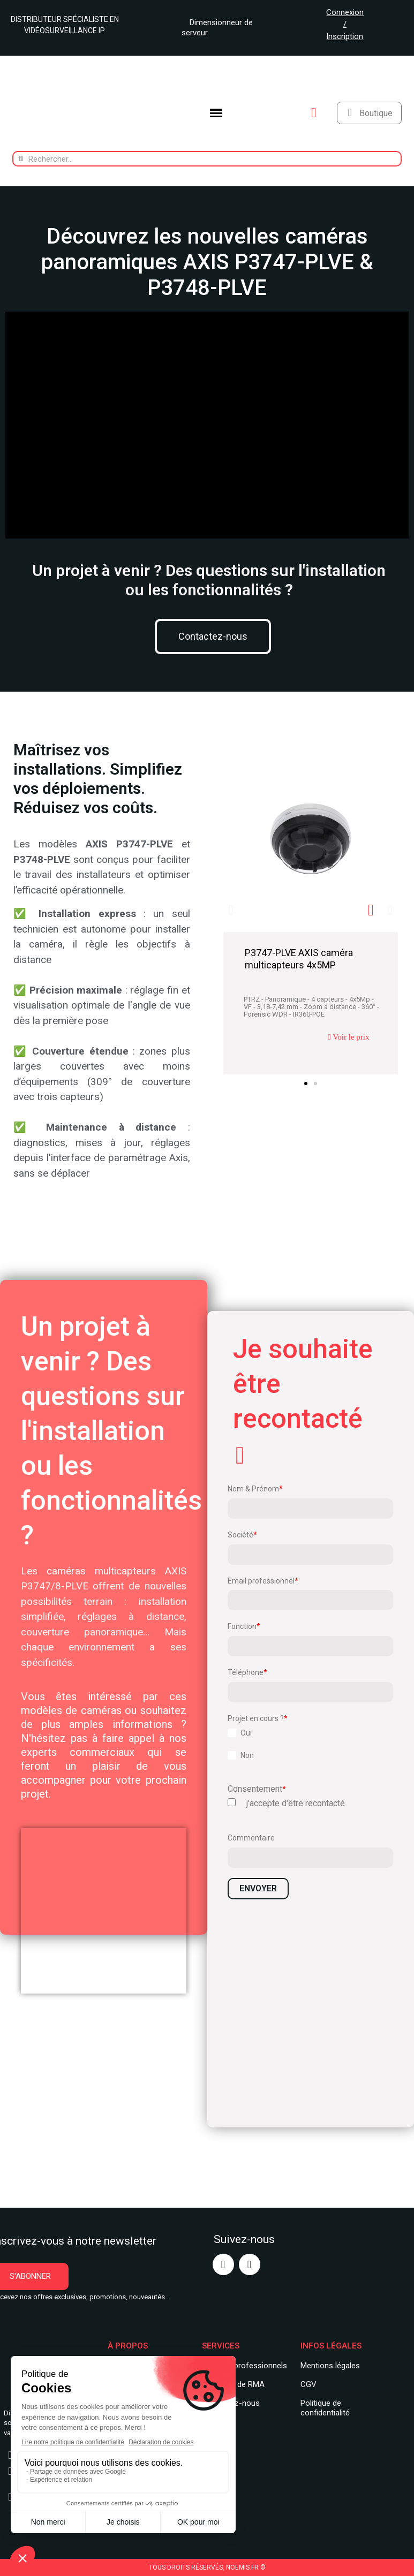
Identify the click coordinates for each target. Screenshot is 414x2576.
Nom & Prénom (253, 1488)
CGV (308, 2384)
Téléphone (246, 1672)
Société (240, 1535)
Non (247, 1755)
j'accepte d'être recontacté (295, 1803)
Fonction (242, 1626)
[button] (213, 636)
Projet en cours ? (256, 1718)
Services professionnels (244, 2365)
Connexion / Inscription (345, 24)
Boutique (376, 113)
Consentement (255, 1789)
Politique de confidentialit (322, 2408)
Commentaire (251, 1837)
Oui (246, 1733)
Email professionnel (261, 1581)
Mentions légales (330, 2365)
